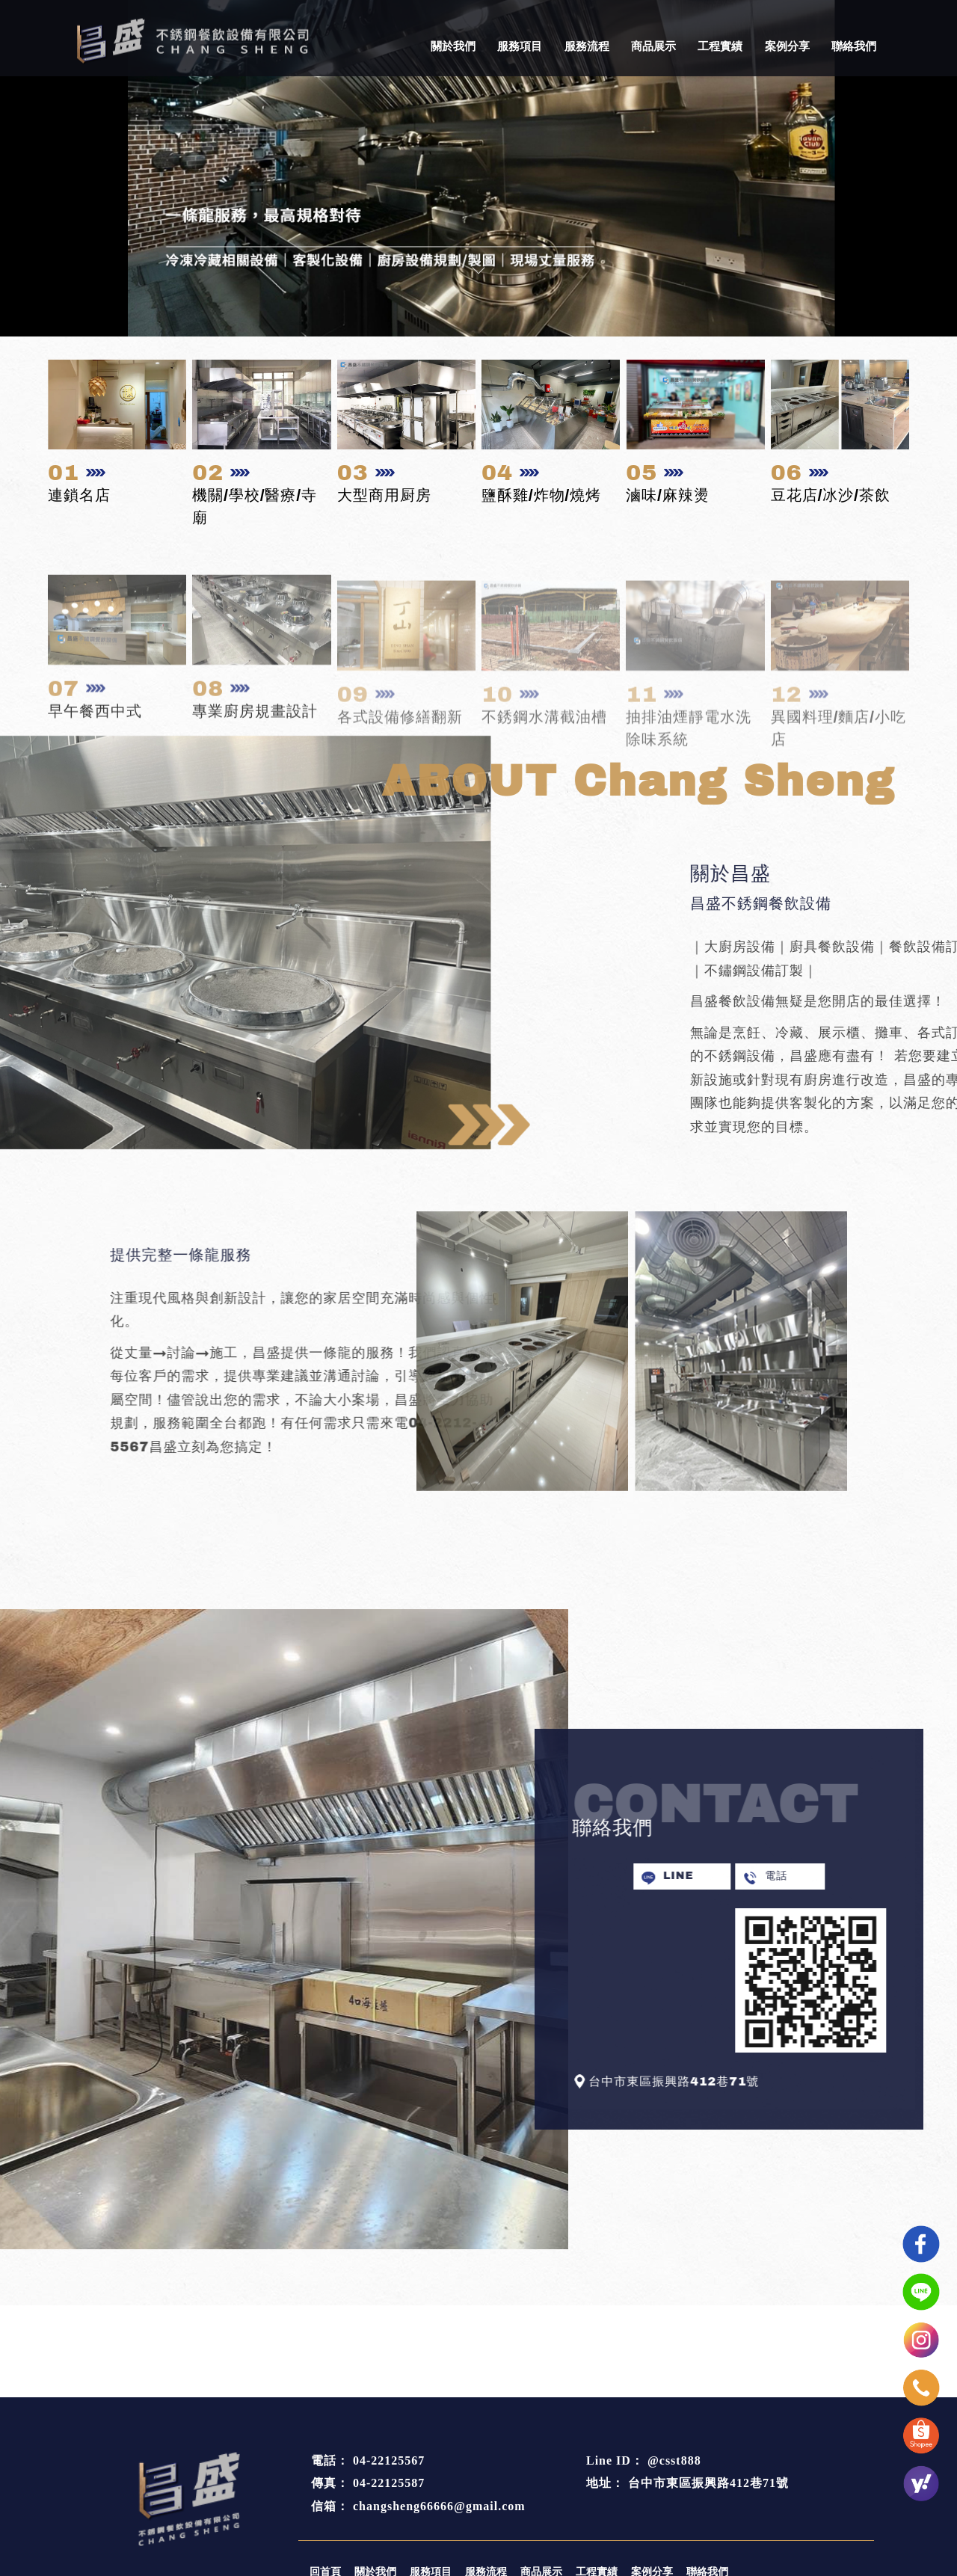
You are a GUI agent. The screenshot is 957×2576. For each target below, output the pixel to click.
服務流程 (586, 46)
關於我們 (453, 46)
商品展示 (653, 46)
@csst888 (674, 2460)
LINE (712, 1875)
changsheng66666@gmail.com (439, 2506)
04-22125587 (389, 2483)
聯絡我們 (853, 46)
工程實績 (720, 46)
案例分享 (787, 46)
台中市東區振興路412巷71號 (708, 2483)
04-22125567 (389, 2460)
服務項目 (519, 46)
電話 (809, 1875)
